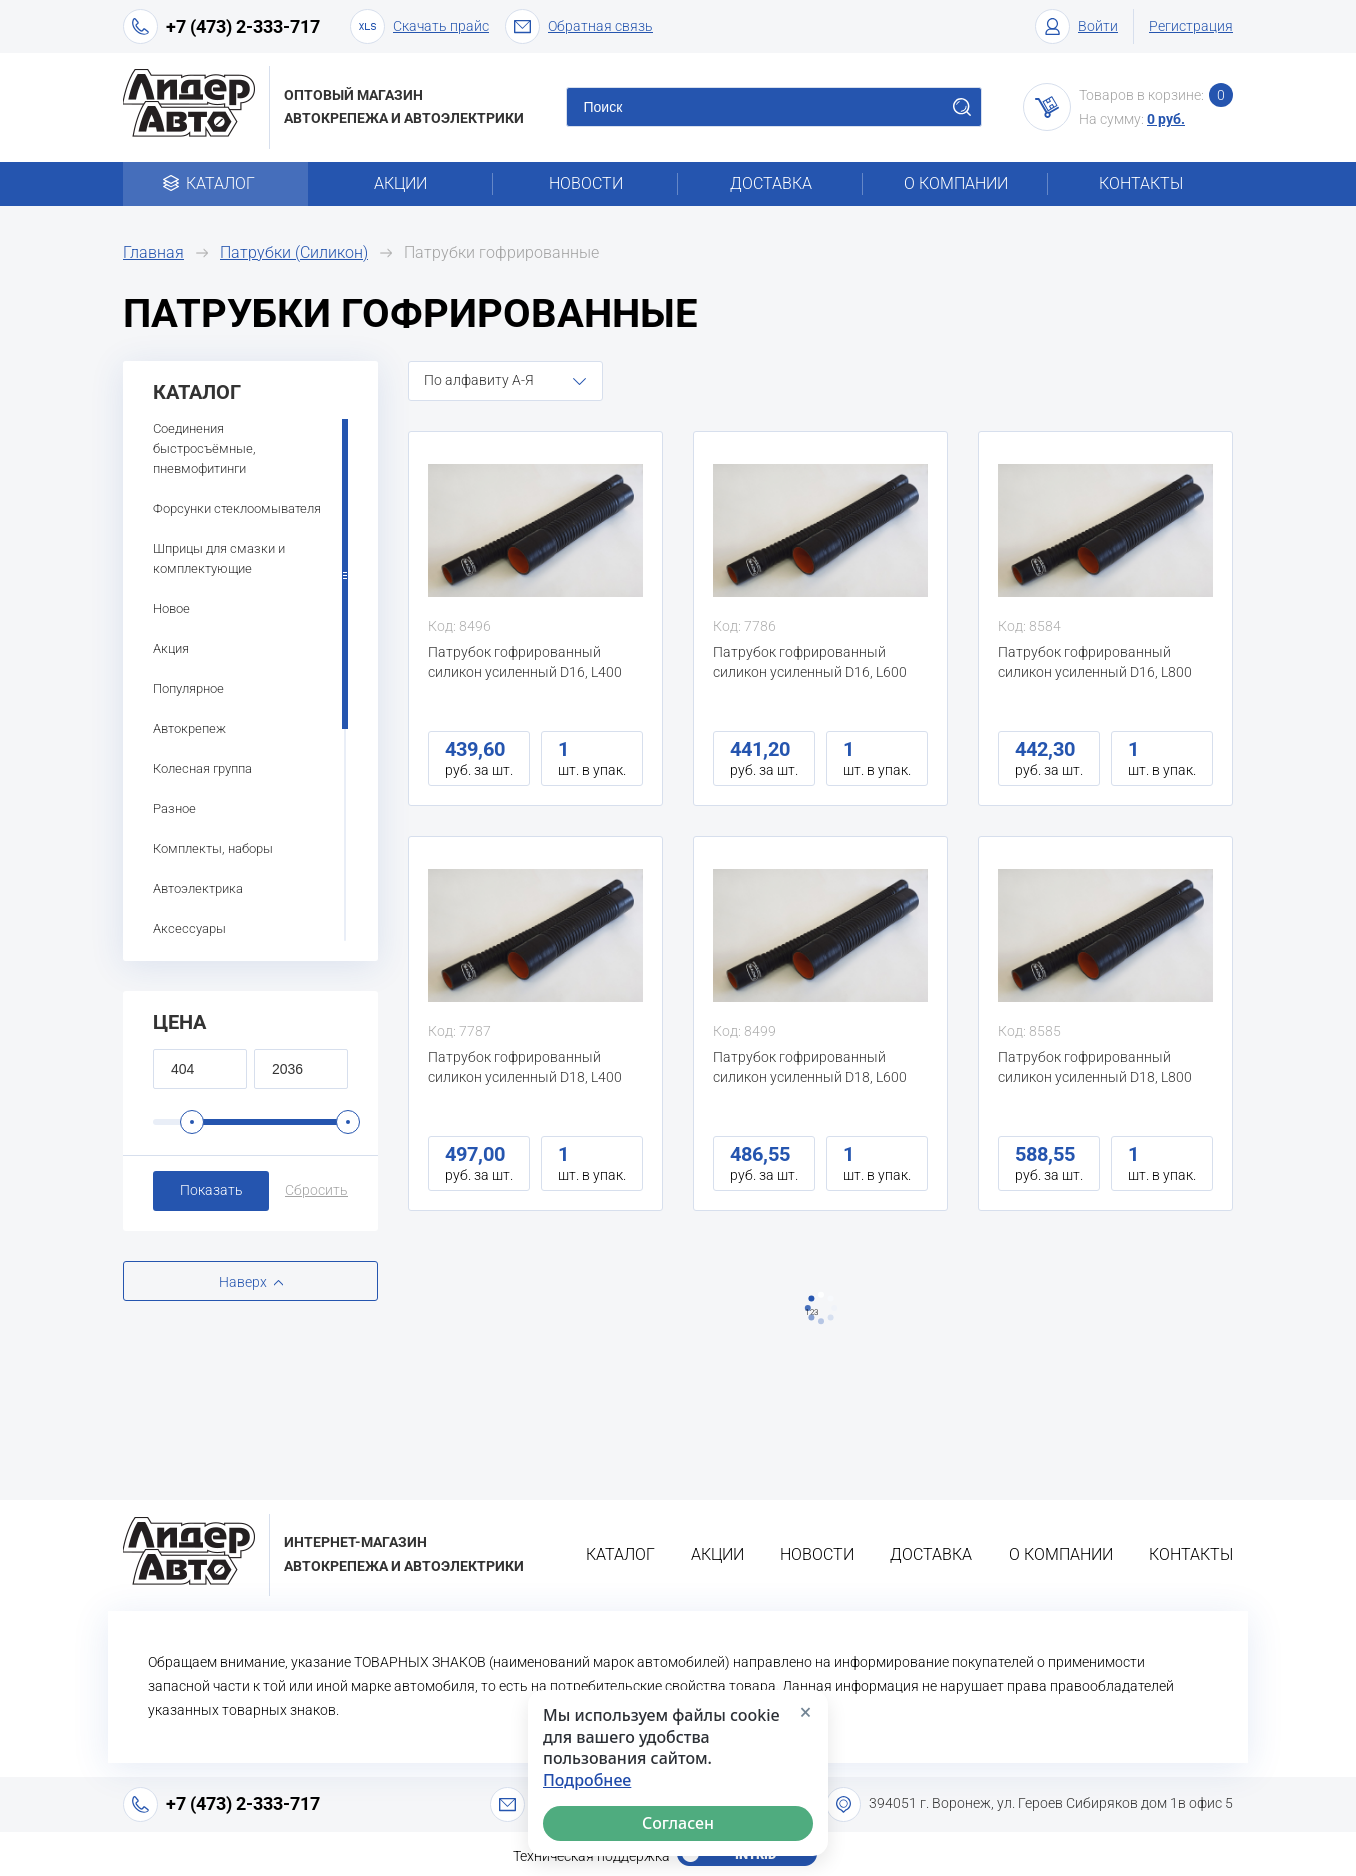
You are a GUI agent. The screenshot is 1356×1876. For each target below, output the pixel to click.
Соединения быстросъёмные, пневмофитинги (204, 448)
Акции (400, 183)
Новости (586, 183)
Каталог (215, 183)
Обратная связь (579, 26)
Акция (171, 648)
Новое (171, 608)
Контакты (1141, 183)
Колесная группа (202, 768)
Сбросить (316, 1190)
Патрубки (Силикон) (294, 252)
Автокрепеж (189, 728)
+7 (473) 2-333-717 (243, 26)
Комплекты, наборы (213, 848)
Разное (174, 808)
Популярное (188, 688)
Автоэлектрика (198, 888)
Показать (211, 1190)
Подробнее (587, 1780)
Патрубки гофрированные (501, 252)
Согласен (678, 1823)
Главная (153, 252)
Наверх (243, 1282)
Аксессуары (189, 928)
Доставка (771, 183)
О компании (956, 183)
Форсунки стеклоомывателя (237, 508)
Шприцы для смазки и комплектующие (219, 558)
